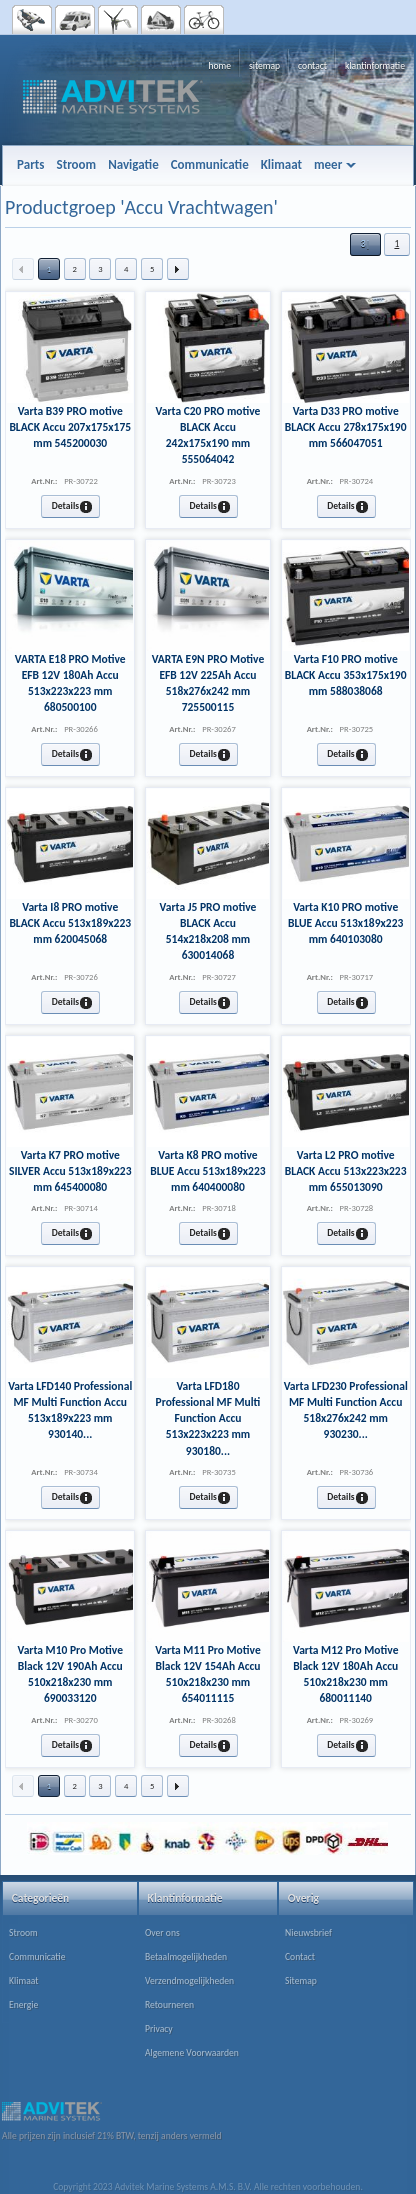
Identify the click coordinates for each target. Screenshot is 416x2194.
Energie (23, 2005)
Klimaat (23, 1981)
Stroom (23, 1933)
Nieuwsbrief (308, 1933)
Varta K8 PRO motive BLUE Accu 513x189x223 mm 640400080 (207, 1171)
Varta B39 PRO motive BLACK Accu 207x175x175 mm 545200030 (70, 427)
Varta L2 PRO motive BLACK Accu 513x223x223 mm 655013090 (346, 1171)
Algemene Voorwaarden (192, 2053)
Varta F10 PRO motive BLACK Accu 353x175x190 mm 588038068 (346, 675)
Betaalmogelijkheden (186, 1957)
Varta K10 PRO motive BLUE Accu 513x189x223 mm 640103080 (345, 923)
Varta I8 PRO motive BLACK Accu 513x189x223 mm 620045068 (70, 923)
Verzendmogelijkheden (189, 1981)
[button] (365, 244)
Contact (300, 1957)
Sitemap (301, 1981)
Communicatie (37, 1957)
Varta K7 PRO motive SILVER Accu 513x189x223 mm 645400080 (70, 1171)
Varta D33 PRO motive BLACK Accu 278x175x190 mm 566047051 (346, 427)
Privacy (159, 2029)
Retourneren (169, 2005)
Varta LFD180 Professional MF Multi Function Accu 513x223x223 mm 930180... (208, 1418)
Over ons (162, 1933)
